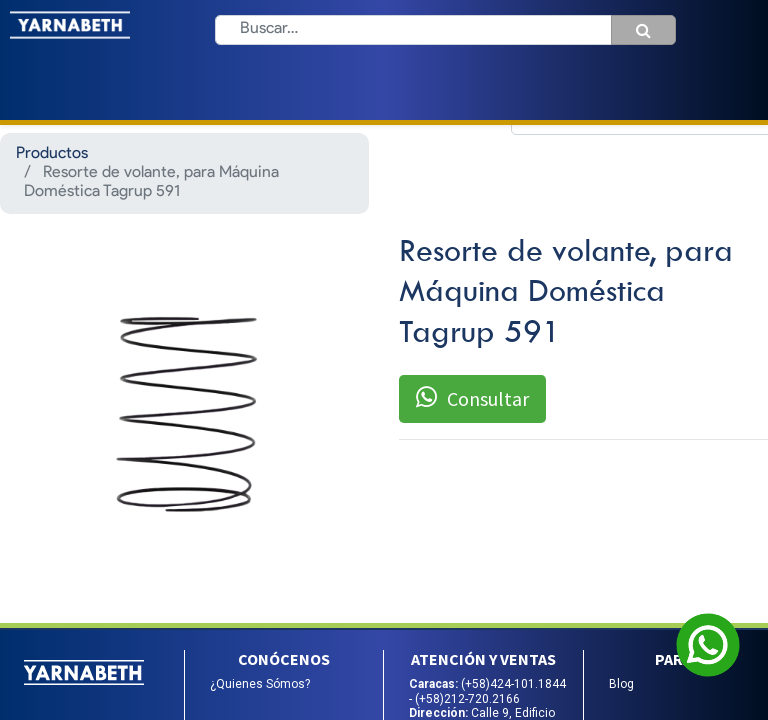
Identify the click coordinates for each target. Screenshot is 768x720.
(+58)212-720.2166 (467, 699)
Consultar (472, 398)
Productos (52, 154)
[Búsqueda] (643, 30)
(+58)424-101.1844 (513, 684)
